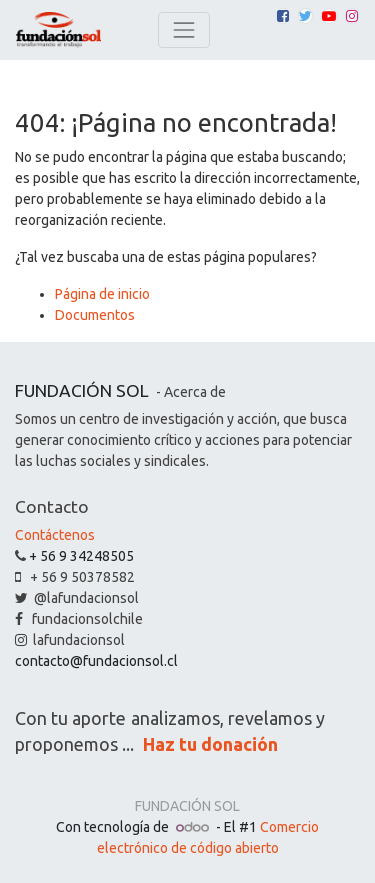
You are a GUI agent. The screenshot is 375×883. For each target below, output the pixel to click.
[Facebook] (283, 16)
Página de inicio (102, 294)
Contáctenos (55, 535)
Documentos (95, 315)
